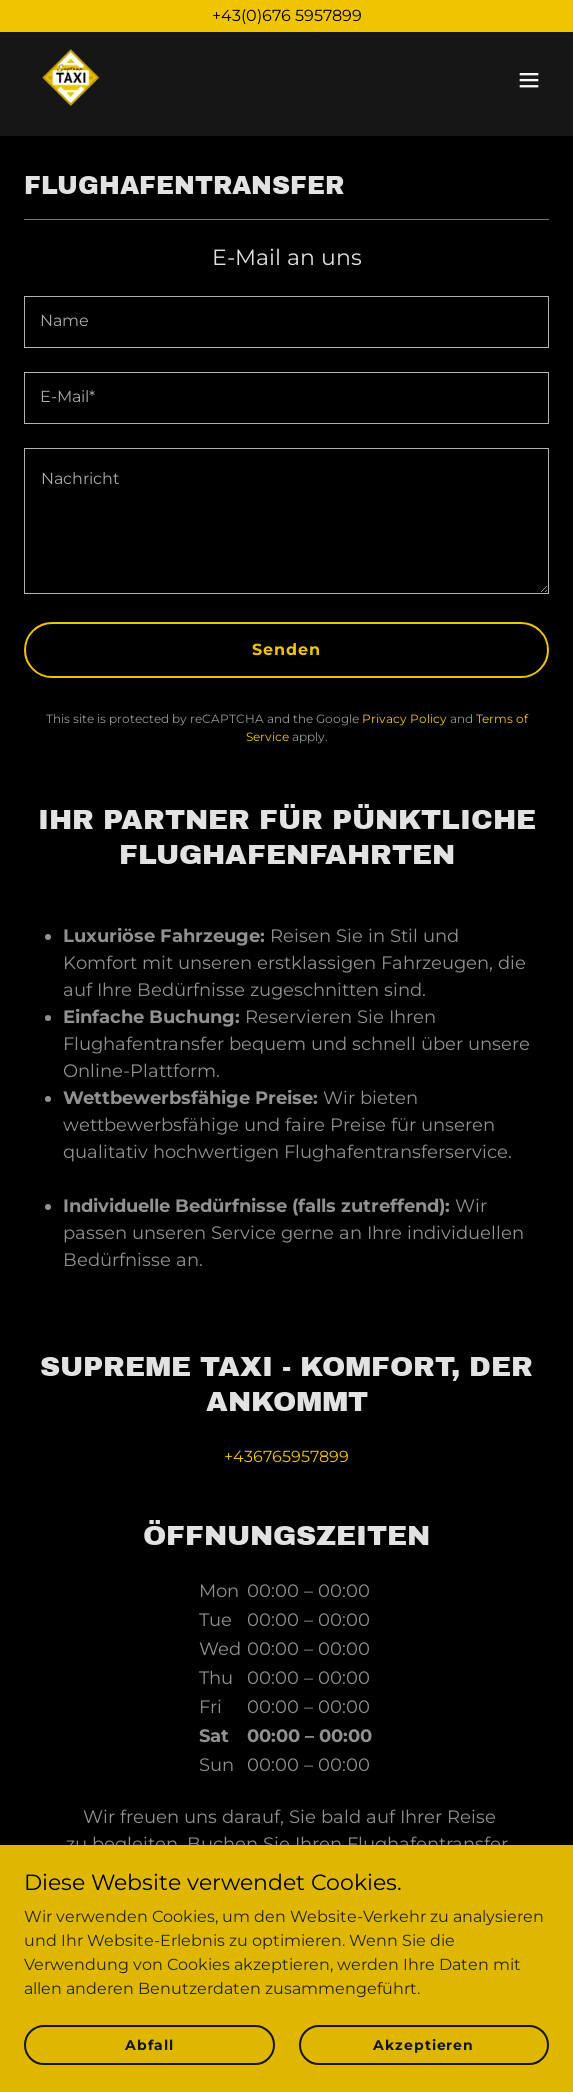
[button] (529, 80)
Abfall (149, 2044)
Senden (286, 649)
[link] (72, 80)
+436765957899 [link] (286, 1456)
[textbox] (286, 322)
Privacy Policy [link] (404, 718)
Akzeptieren (423, 2044)
